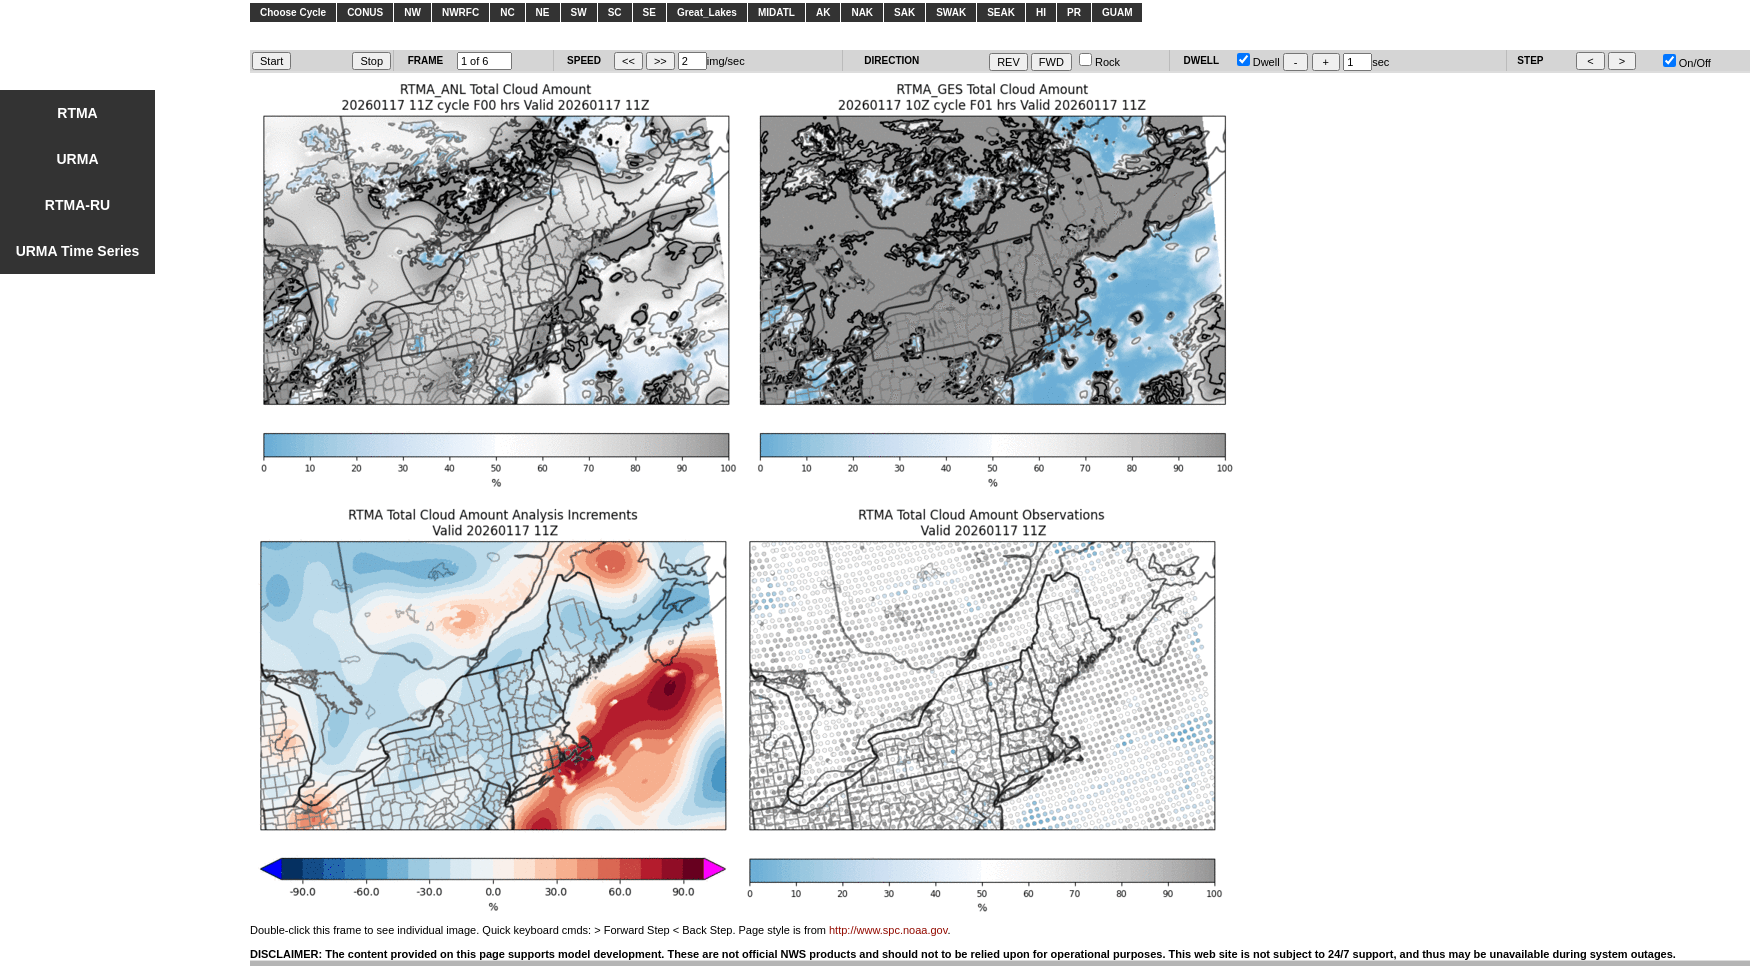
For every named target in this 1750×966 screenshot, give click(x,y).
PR (1074, 12)
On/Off (1687, 63)
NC (507, 12)
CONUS (365, 12)
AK (823, 12)
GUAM (1117, 12)
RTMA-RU (77, 205)
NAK (862, 12)
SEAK (1001, 12)
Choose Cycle (293, 12)
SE (649, 12)
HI (1041, 12)
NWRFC (460, 12)
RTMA (77, 113)
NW (412, 12)
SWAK (951, 12)
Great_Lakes (707, 12)
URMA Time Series (78, 251)
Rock (1099, 62)
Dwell (1258, 62)
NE (543, 12)
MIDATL (776, 12)
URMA (78, 159)
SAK (904, 12)
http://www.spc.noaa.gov (888, 930)
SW (579, 12)
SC (615, 12)
